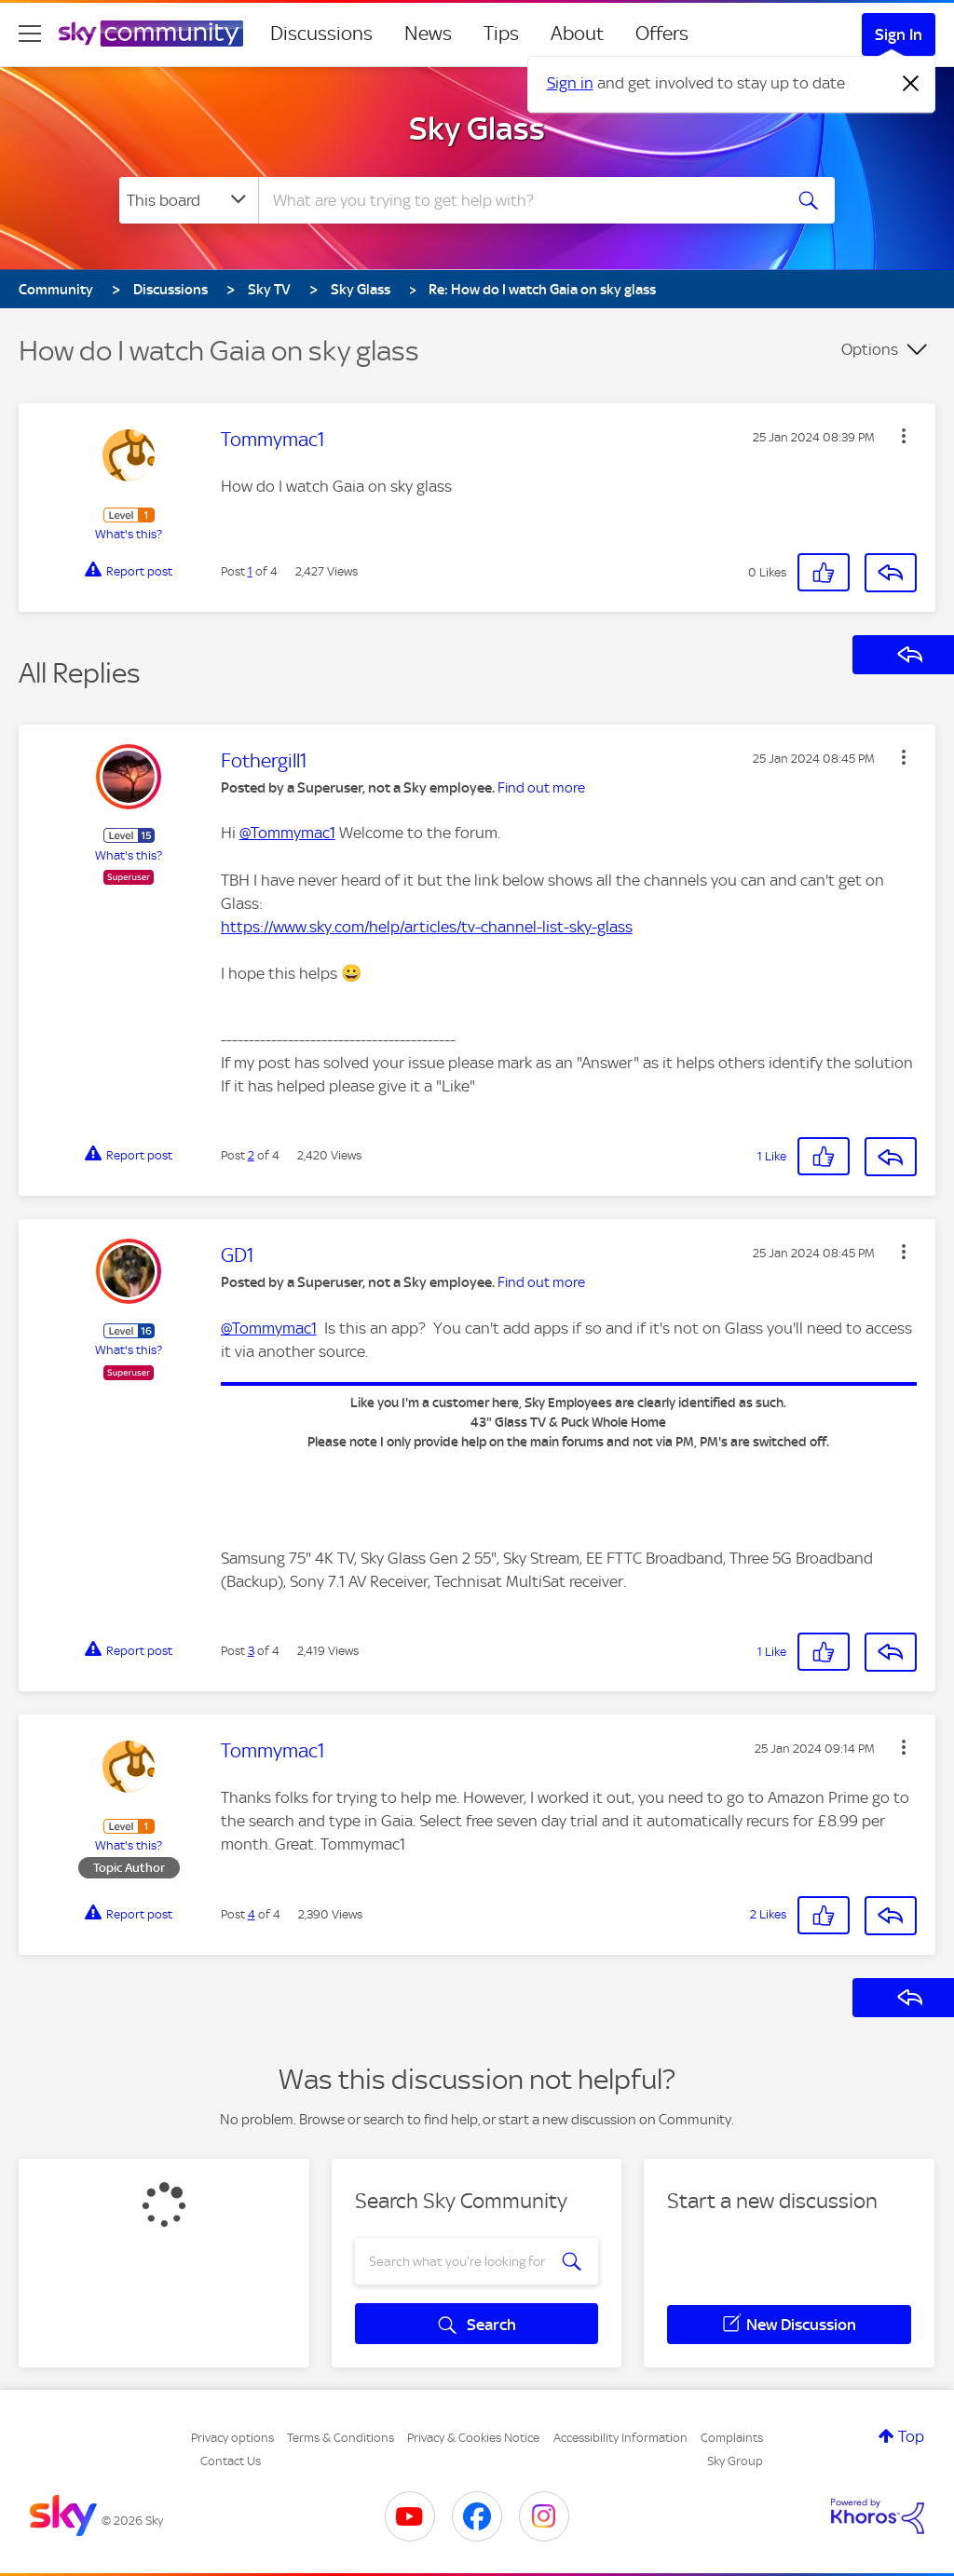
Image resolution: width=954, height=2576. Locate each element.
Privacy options (232, 2438)
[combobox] (518, 200)
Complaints (732, 2438)
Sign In (898, 34)
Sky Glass (477, 128)
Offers (661, 33)
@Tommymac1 (287, 832)
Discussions (321, 33)
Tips (501, 33)
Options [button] (869, 349)
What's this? (128, 534)
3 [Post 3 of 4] (251, 1651)
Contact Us (230, 2461)
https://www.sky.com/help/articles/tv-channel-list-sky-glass (427, 926)
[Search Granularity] (188, 200)
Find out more (541, 788)
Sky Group (735, 2461)
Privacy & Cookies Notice (473, 2438)
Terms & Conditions (340, 2438)
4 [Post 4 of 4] (251, 1914)
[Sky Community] (151, 33)
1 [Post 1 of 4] (250, 571)
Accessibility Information (620, 2438)
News (428, 33)
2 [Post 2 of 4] (251, 1155)
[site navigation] (30, 33)
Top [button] (911, 2436)
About (577, 33)
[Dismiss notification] (911, 84)
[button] (904, 436)
